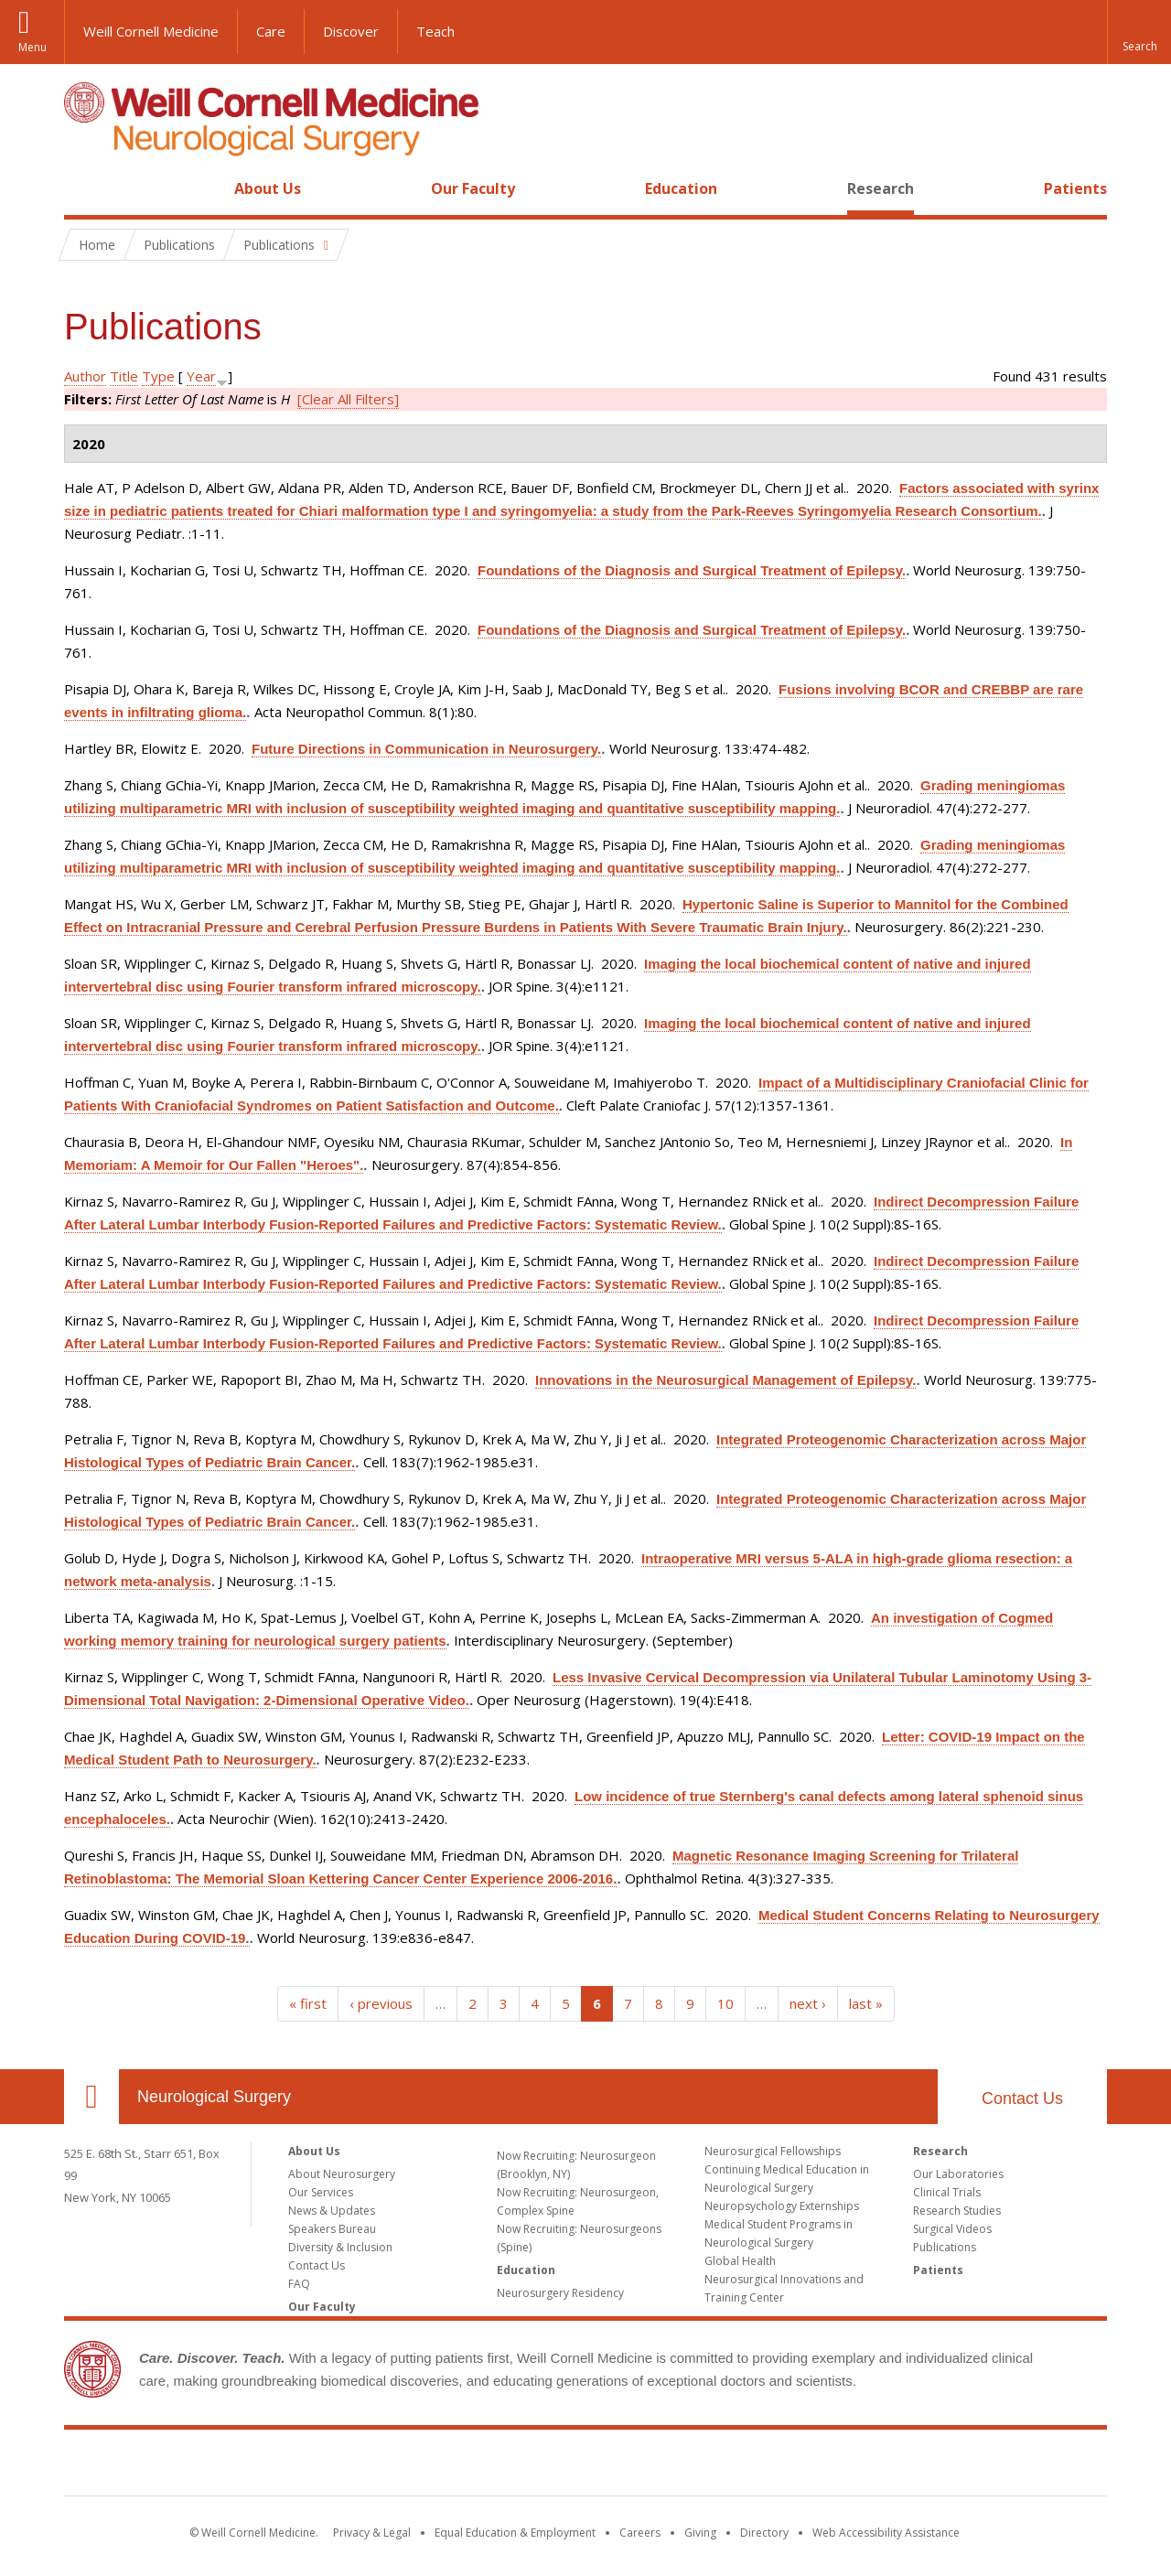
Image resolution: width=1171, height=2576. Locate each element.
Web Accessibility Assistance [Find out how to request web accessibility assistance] (886, 2532)
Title (124, 376)
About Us (267, 188)
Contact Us (1022, 2098)
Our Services (320, 2192)
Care (270, 31)
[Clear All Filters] (348, 399)
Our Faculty (473, 188)
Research (880, 188)
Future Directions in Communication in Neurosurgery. (426, 749)
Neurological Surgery (214, 2097)
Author (85, 376)
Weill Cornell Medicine (151, 31)
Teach (435, 31)
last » (866, 2003)
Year (201, 376)
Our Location (91, 2096)
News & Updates (331, 2210)
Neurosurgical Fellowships (772, 2151)
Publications (944, 2247)
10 (725, 2003)
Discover (351, 31)
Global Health (740, 2261)
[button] (1139, 32)
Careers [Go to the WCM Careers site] (640, 2532)
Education (681, 188)
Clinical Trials (947, 2192)
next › (808, 2003)
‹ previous (381, 2003)
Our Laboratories (958, 2174)
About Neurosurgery (341, 2174)
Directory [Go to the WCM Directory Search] (764, 2532)
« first (308, 2003)
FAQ (299, 2284)
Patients (1075, 188)
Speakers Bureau (332, 2229)
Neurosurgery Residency (560, 2293)
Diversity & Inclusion (340, 2247)
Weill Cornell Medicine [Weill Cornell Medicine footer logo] (585, 2466)
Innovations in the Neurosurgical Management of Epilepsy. (725, 1380)
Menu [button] (32, 47)
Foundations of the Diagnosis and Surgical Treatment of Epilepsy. (692, 570)
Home (84, 188)
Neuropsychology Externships (781, 2206)
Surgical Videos (952, 2229)
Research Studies (957, 2210)
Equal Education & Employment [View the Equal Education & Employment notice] (515, 2532)
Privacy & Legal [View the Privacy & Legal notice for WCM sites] (372, 2532)
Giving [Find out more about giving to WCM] (700, 2532)
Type (158, 376)
